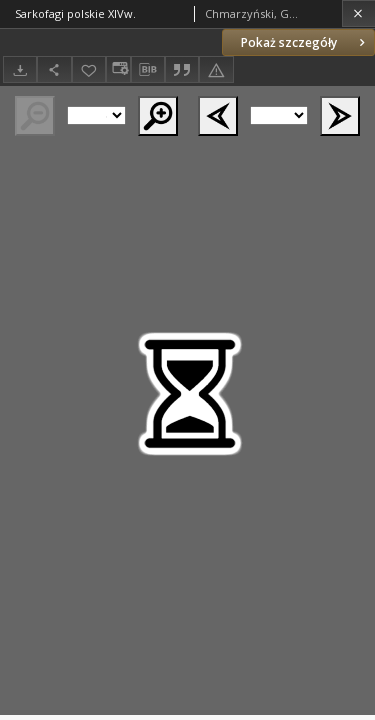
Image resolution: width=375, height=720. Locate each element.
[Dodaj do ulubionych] (89, 69)
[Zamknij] (358, 13)
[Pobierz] (20, 69)
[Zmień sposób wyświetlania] (118, 69)
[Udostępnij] (54, 69)
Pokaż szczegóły (305, 42)
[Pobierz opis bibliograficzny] (148, 70)
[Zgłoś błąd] (216, 69)
